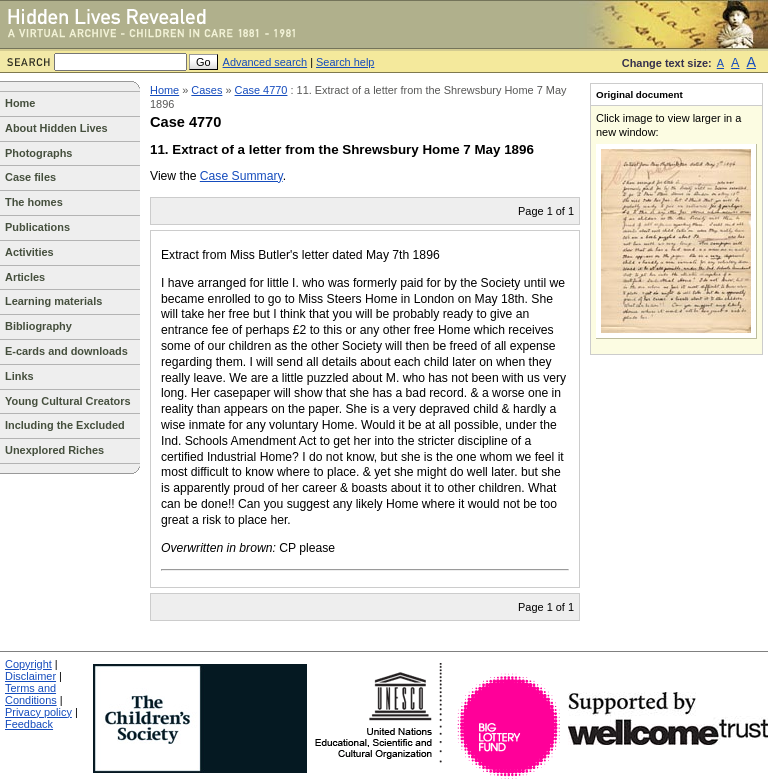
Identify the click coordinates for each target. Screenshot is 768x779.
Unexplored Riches (54, 450)
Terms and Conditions (31, 694)
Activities (29, 252)
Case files (30, 177)
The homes (34, 202)
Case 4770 (261, 90)
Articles (25, 277)
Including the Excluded (65, 425)
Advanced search (265, 62)
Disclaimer (30, 676)
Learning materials (53, 301)
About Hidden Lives (56, 128)
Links (19, 376)
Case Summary (241, 176)
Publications (37, 227)
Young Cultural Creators (68, 401)
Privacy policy (38, 712)
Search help (345, 62)
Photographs (38, 153)
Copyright (28, 664)
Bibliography (38, 326)
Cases (206, 90)
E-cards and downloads (66, 351)
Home (20, 103)
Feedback (29, 724)
